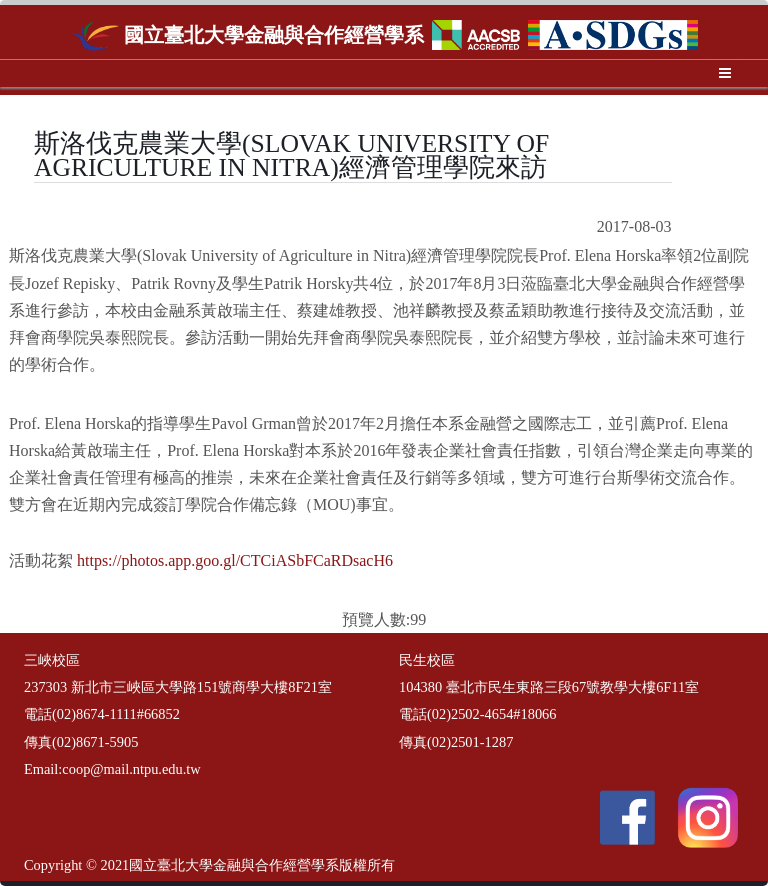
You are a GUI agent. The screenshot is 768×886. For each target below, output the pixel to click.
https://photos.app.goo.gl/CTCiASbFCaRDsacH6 (235, 560)
